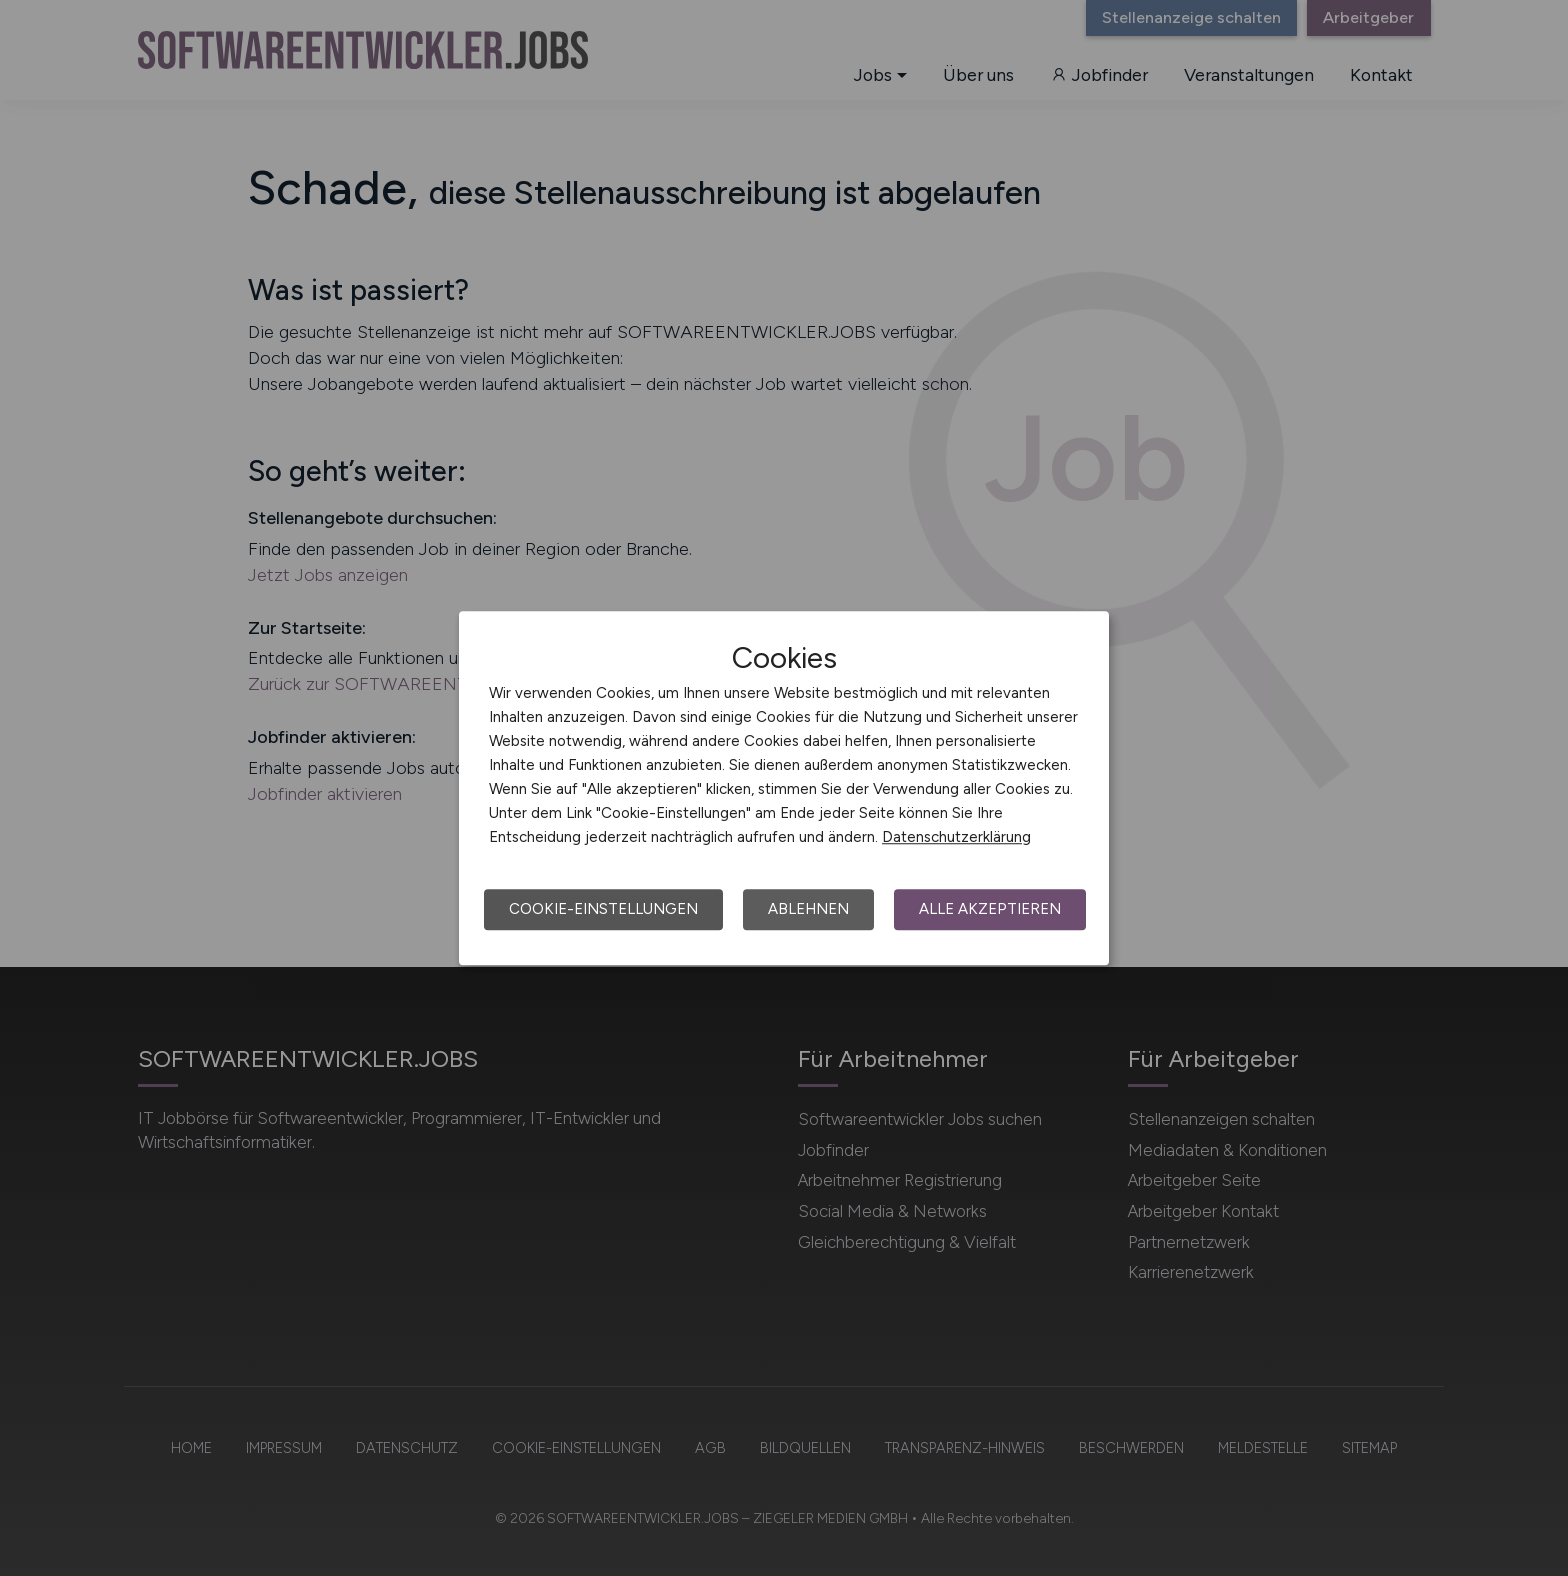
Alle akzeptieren (990, 909)
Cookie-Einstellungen (603, 909)
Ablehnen (808, 909)
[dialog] (784, 788)
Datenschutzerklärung (956, 837)
